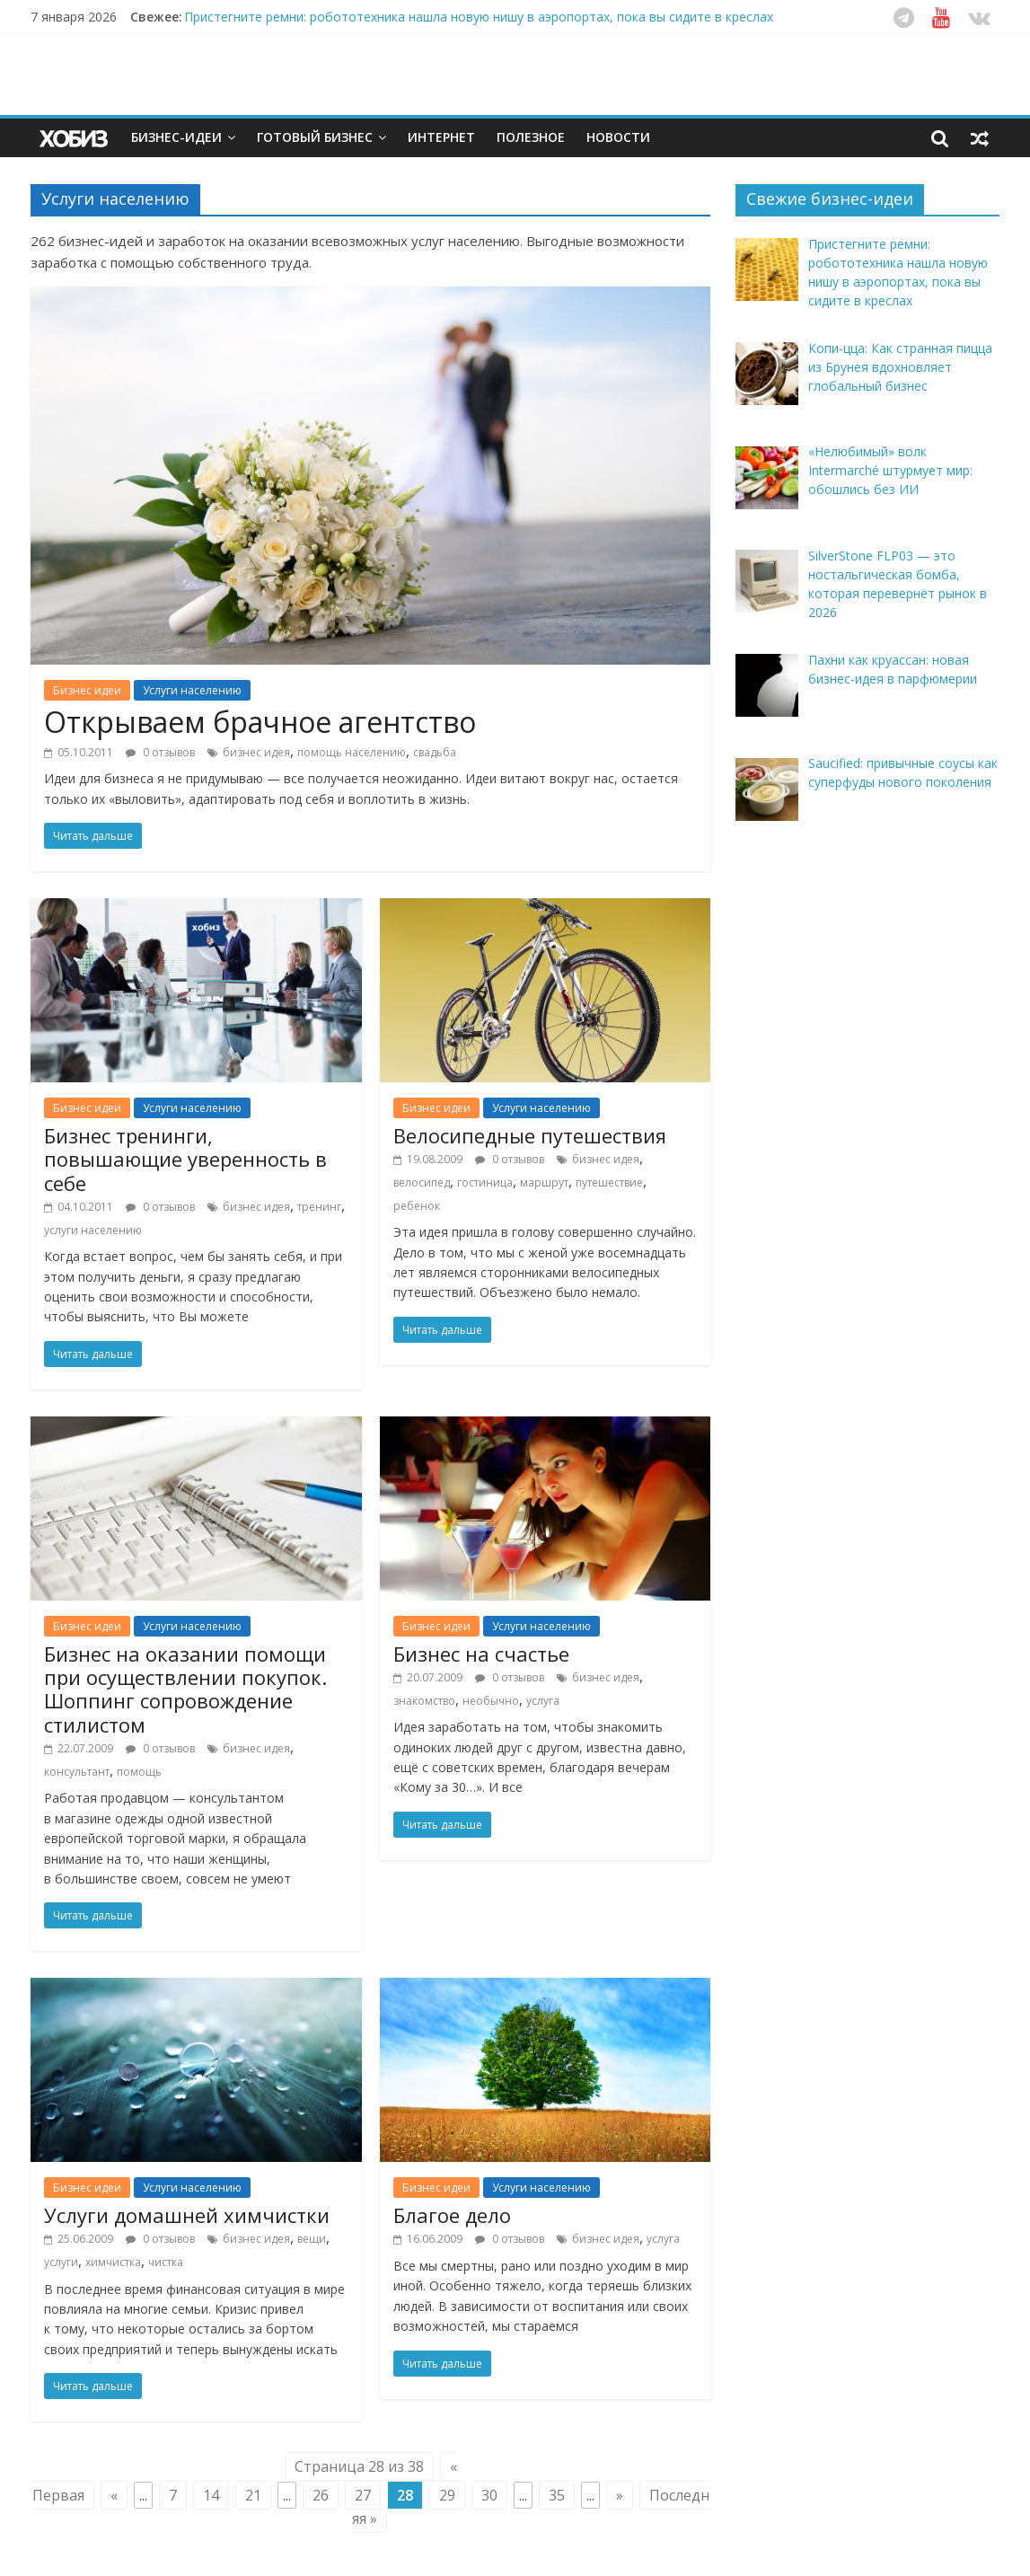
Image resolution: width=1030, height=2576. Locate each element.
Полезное (531, 137)
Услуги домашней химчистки (187, 2214)
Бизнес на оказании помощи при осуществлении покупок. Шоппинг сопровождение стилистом (185, 1689)
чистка (165, 2262)
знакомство (424, 1700)
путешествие (609, 1182)
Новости (618, 137)
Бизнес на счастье (481, 1653)
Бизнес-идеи (176, 137)
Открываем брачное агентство (260, 721)
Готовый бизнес (315, 137)
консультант (77, 1771)
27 (363, 2495)
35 (557, 2495)
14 (211, 2495)
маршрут (544, 1182)
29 (447, 2495)
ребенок (416, 1205)
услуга (542, 1700)
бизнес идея (256, 752)
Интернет (441, 137)
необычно (490, 1700)
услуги (61, 2262)
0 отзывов (160, 752)
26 (321, 2495)
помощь (139, 1771)
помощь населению (351, 752)
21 (253, 2495)
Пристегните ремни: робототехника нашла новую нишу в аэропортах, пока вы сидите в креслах (478, 16)
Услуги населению (192, 690)
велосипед (421, 1182)
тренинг (319, 1206)
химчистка (113, 2262)
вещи (311, 2238)
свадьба (434, 752)
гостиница (485, 1182)
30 (489, 2495)
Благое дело (452, 2214)
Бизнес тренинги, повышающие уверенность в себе (185, 1159)
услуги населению (93, 1230)
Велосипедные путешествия (529, 1135)
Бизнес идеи (87, 690)
